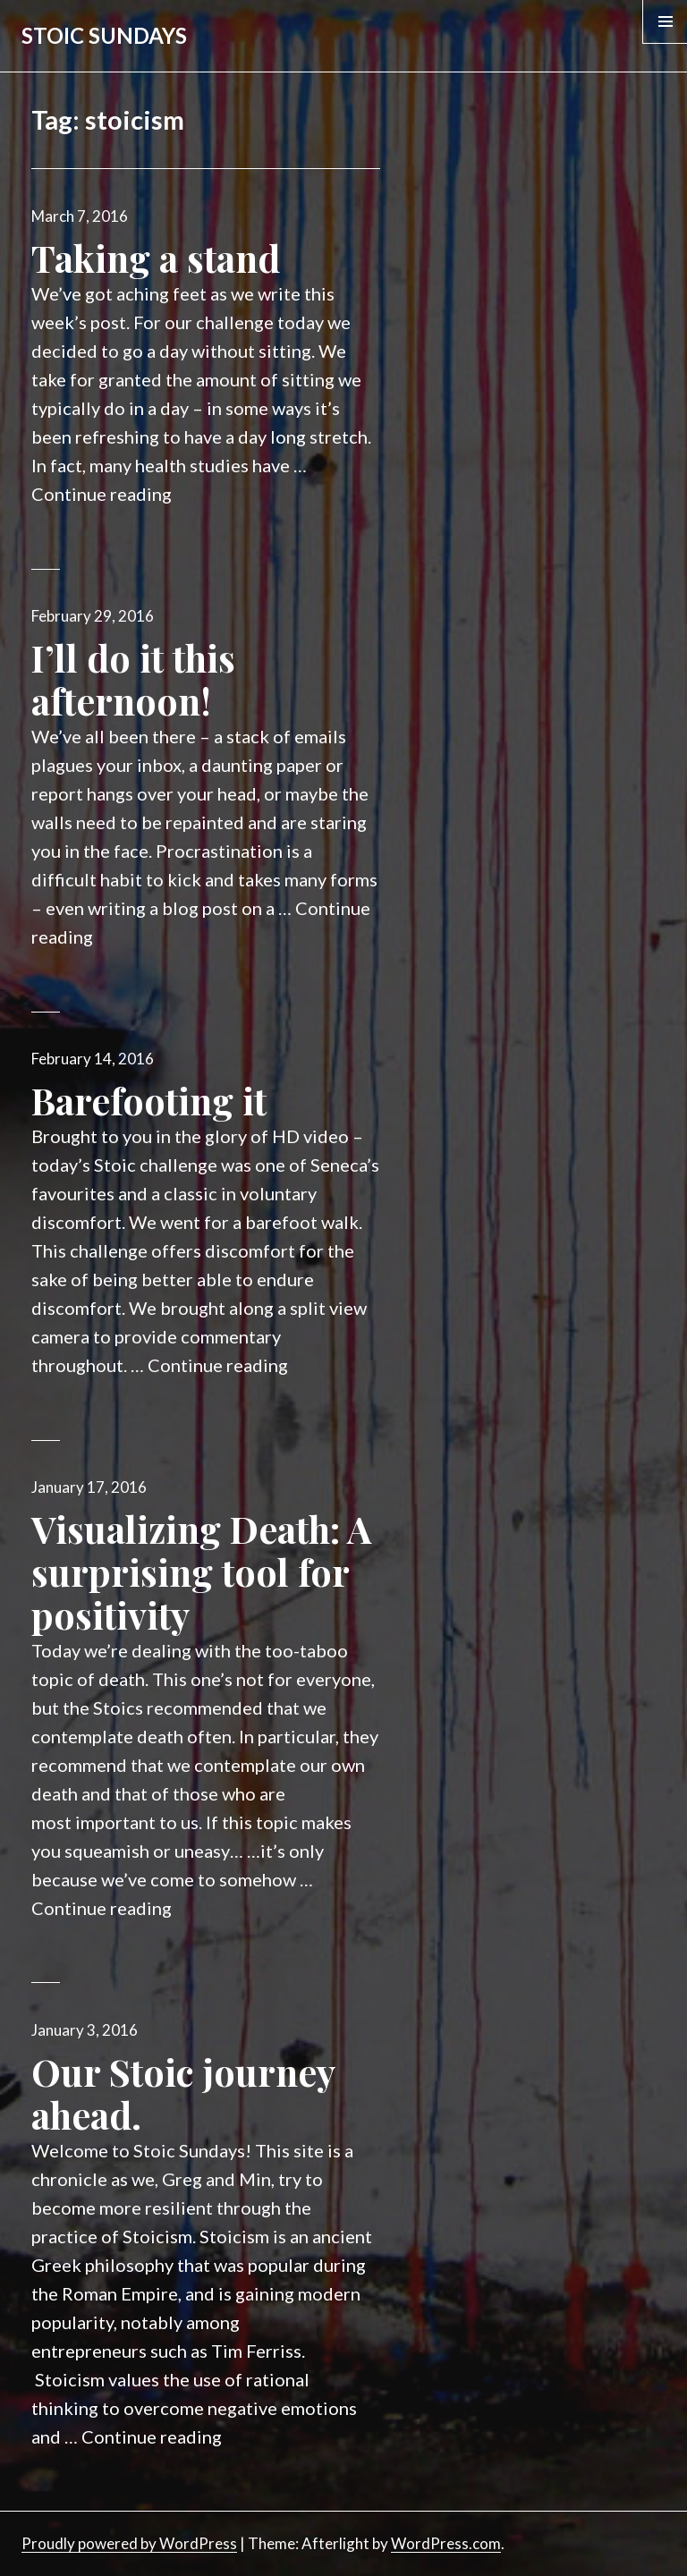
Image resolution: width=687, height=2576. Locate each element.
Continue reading (101, 493)
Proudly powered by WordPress (129, 2543)
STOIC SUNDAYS (104, 35)
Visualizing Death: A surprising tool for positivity (201, 1571)
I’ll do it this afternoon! (133, 678)
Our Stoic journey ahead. (183, 2093)
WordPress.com (446, 2543)
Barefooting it (149, 1100)
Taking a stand (155, 257)
